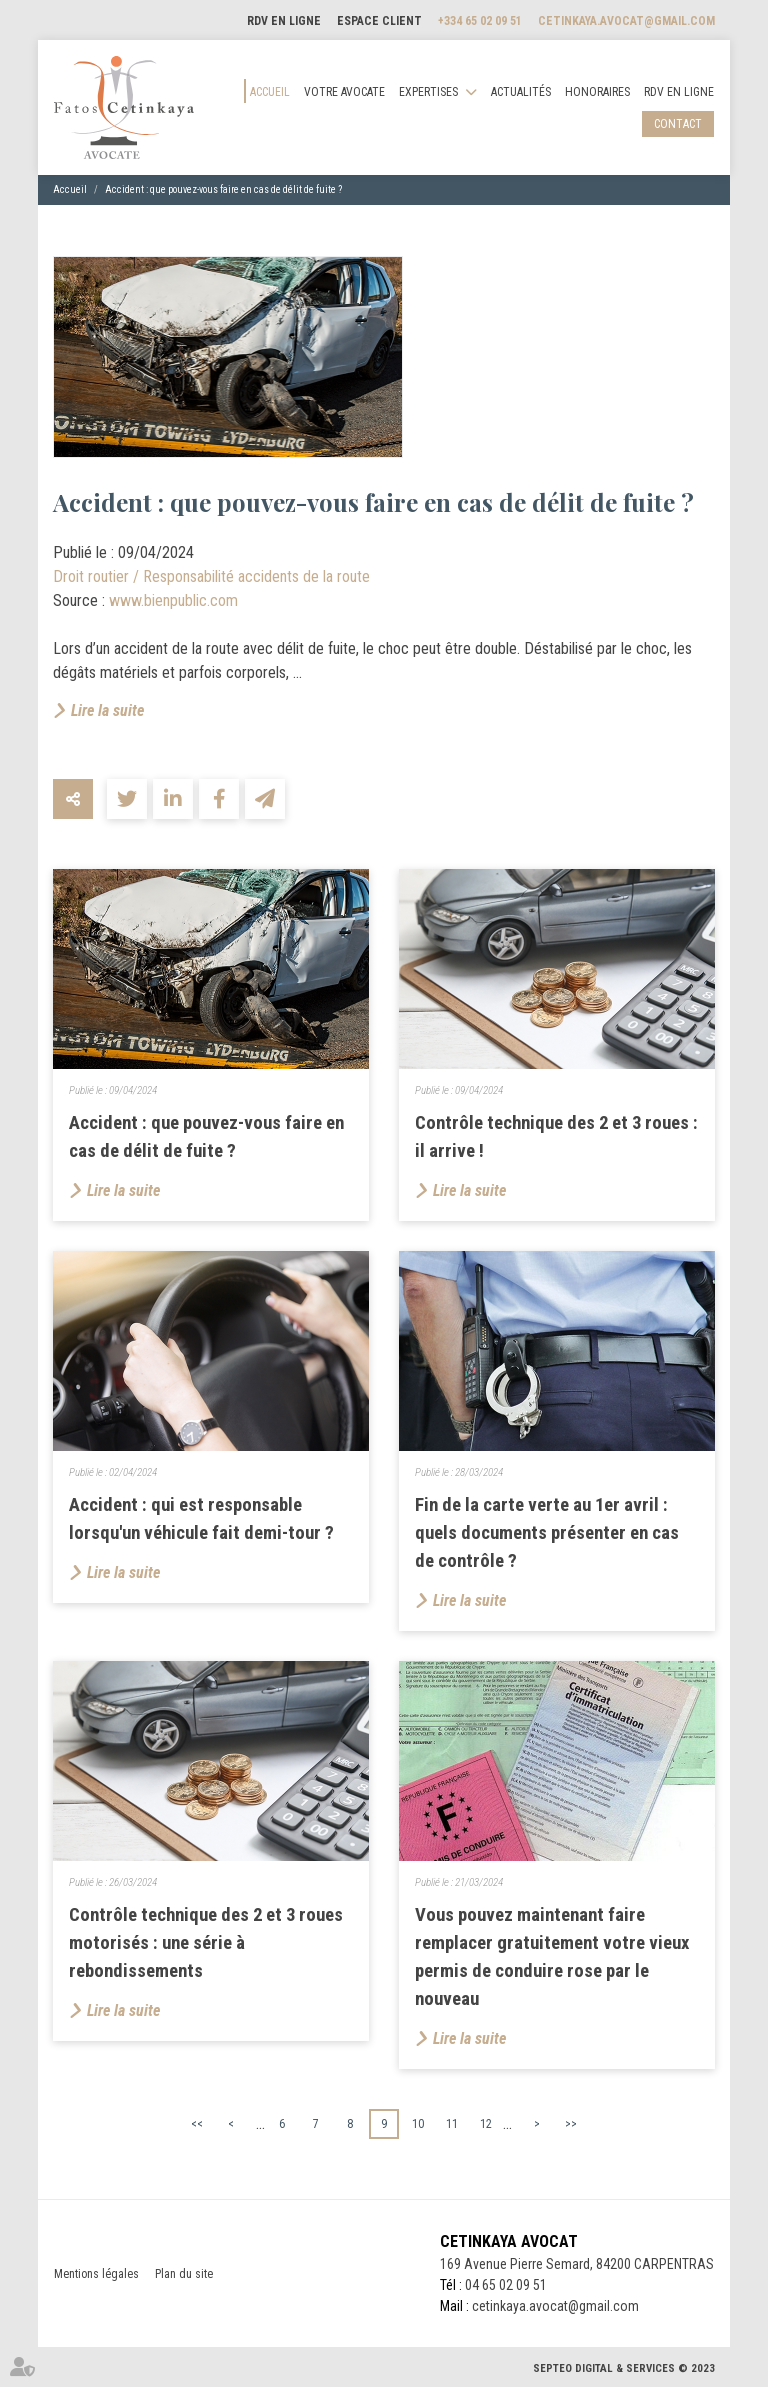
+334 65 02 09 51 (480, 21)
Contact (678, 124)
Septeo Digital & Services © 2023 (624, 2368)
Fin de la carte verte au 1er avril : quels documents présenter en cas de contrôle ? (547, 1533)
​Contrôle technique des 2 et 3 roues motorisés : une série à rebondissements (206, 1943)
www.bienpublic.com (173, 600)
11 (452, 2124)
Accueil (270, 92)
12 (486, 2124)
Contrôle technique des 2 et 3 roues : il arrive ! (556, 1137)
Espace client (379, 21)
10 (418, 2124)
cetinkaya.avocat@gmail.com (626, 21)
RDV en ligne (284, 21)
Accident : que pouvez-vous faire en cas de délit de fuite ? (223, 189)
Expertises (428, 92)
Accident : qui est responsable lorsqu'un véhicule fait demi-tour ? (201, 1519)
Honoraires (597, 92)
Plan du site (184, 2274)
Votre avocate (344, 92)
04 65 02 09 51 (506, 2285)
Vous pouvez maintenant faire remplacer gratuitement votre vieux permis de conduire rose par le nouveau (552, 1957)
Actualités (521, 92)
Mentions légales (96, 2274)
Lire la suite (107, 710)
